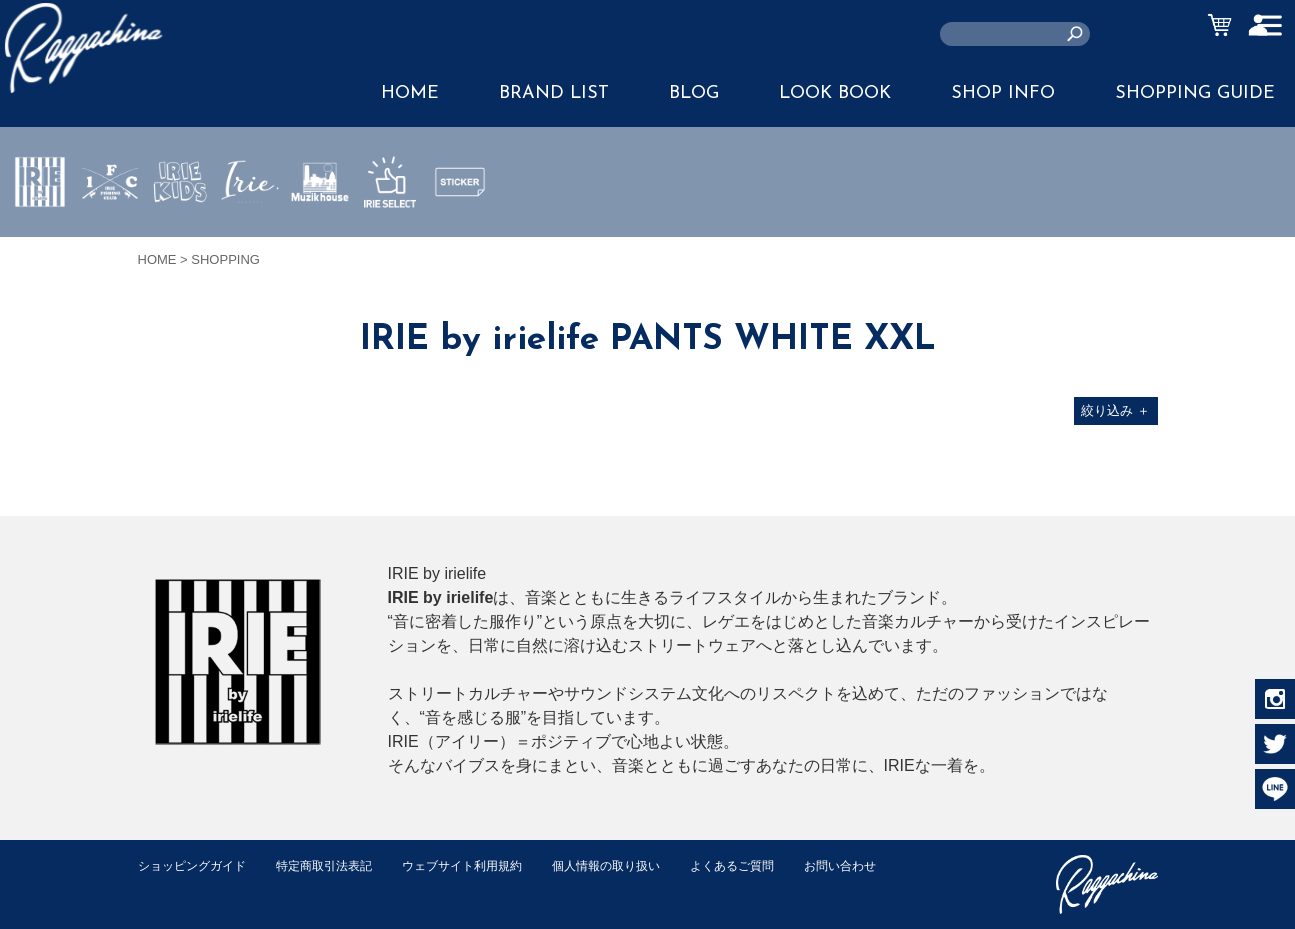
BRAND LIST (554, 93)
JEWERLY (250, 229)
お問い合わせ (177, 886)
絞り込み (1115, 410)
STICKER (460, 229)
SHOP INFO (1003, 93)
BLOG (694, 93)
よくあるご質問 (771, 865)
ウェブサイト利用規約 (484, 865)
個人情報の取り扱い (637, 865)
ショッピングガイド (196, 865)
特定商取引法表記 (337, 865)
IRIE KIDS (180, 241)
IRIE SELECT (390, 241)
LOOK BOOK (835, 93)
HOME (410, 93)
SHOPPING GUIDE (1195, 93)
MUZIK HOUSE (320, 241)
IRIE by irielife (40, 241)
